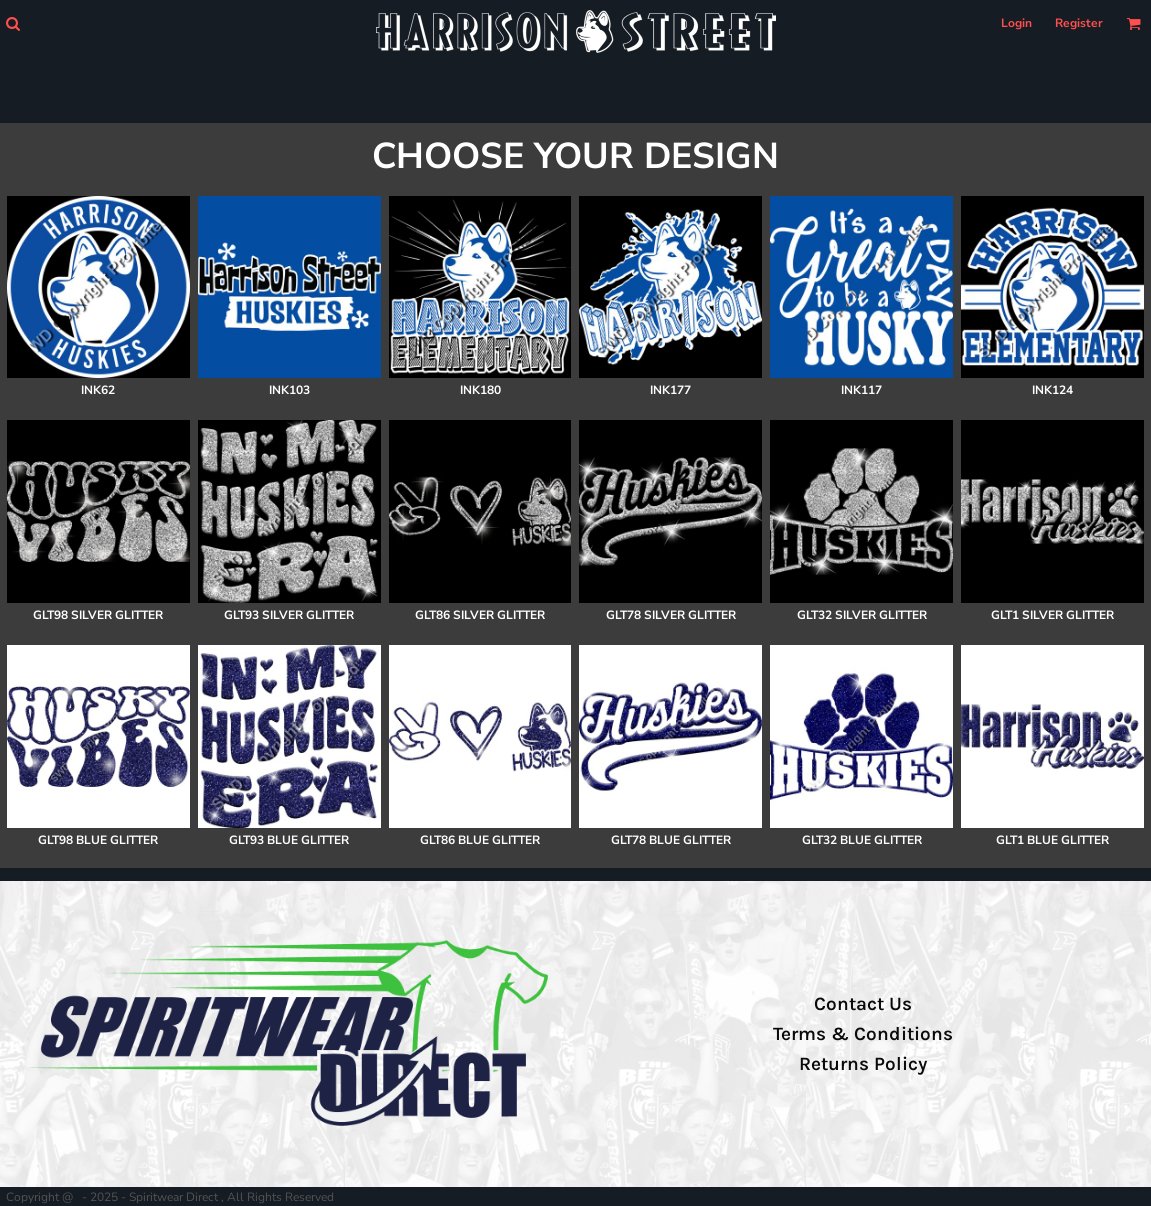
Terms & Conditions (863, 1034)
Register (1079, 23)
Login (1016, 23)
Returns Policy (863, 1064)
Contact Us (863, 1004)
